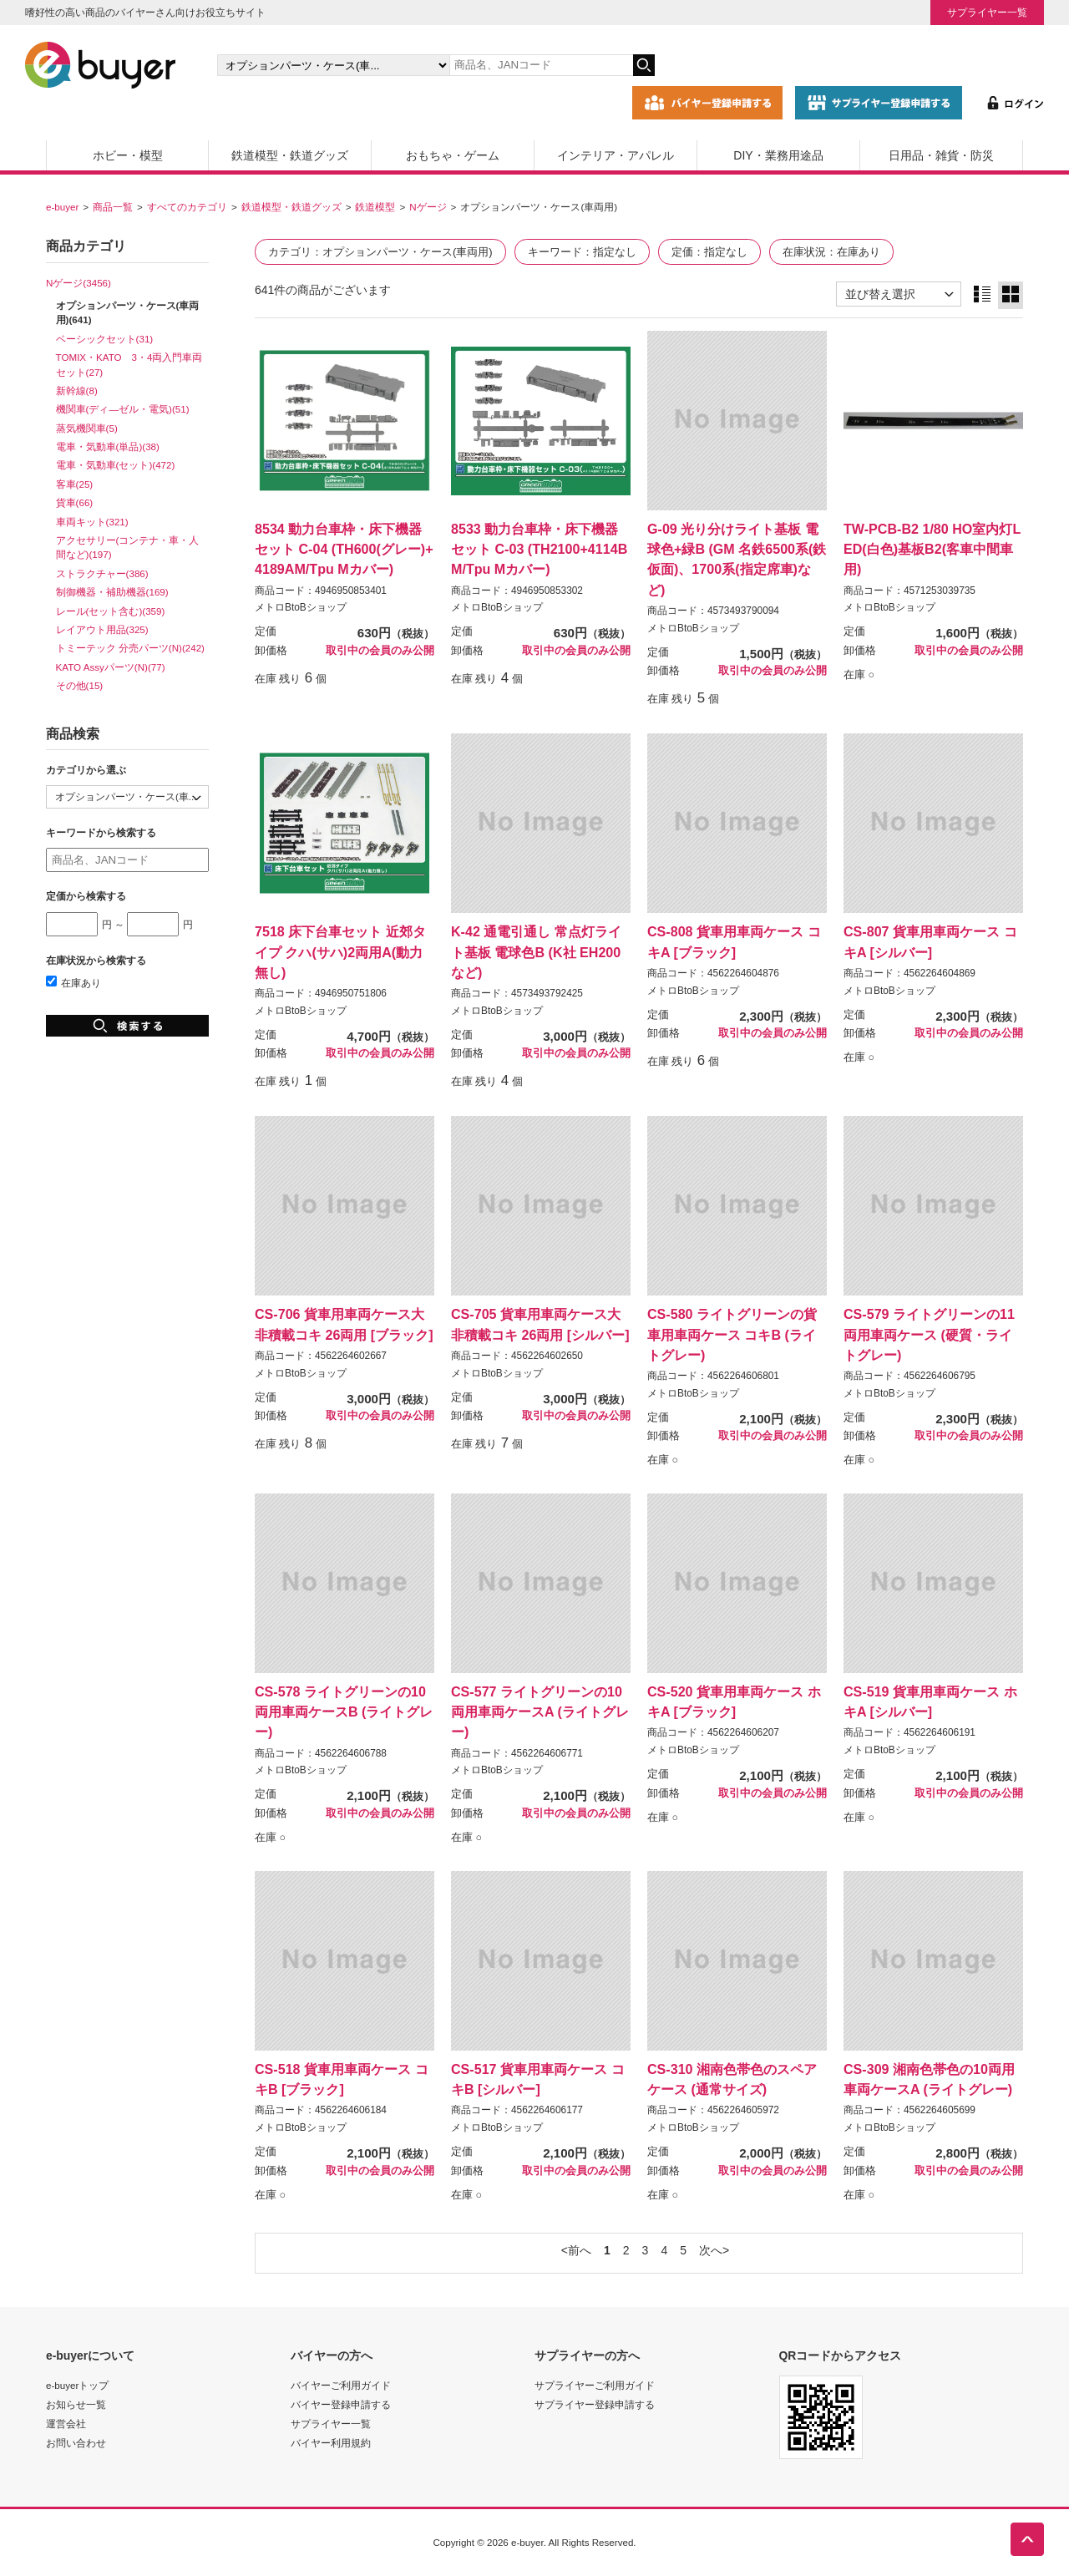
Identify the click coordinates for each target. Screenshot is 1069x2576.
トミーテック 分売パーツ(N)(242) (130, 647)
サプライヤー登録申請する (594, 2404)
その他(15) (80, 685)
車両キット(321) (92, 521)
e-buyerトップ (77, 2385)
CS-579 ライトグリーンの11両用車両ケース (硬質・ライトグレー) (929, 1334)
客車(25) (75, 484)
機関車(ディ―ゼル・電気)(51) (123, 408)
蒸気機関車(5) (87, 428)
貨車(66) (75, 502)
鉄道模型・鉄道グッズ (289, 155)
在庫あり (73, 982)
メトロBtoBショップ (301, 607)
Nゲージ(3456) (78, 282)
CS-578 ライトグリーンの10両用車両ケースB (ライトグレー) (344, 1711)
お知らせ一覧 (76, 2404)
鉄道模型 (375, 206)
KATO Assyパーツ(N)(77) (110, 667)
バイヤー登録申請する (341, 2404)
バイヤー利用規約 (331, 2442)
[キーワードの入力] (541, 65)
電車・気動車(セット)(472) (115, 464)
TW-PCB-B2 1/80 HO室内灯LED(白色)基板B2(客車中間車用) (932, 548)
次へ (710, 2250)
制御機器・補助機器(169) (112, 591)
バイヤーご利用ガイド (341, 2385)
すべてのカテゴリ (187, 206)
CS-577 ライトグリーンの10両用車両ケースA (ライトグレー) (540, 1711)
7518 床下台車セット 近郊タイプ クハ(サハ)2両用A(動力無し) (340, 951)
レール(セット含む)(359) (110, 611)
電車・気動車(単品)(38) (108, 446)
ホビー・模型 (128, 155)
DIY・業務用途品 (778, 155)
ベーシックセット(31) (105, 338)
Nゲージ (427, 206)
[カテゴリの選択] (333, 65)
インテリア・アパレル (615, 155)
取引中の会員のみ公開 (380, 651)
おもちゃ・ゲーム (452, 155)
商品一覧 (113, 206)
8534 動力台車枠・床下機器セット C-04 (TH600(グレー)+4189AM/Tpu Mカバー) (344, 548)
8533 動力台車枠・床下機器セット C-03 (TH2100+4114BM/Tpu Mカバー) (539, 548)
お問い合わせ (76, 2442)
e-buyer (62, 206)
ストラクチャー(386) (102, 573)
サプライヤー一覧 (987, 12)
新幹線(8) (77, 390)
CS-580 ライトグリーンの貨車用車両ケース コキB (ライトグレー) (732, 1334)
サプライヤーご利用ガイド (594, 2385)
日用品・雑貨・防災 (941, 155)
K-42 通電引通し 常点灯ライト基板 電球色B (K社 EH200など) (536, 951)
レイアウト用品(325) (102, 629)
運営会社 (66, 2423)
